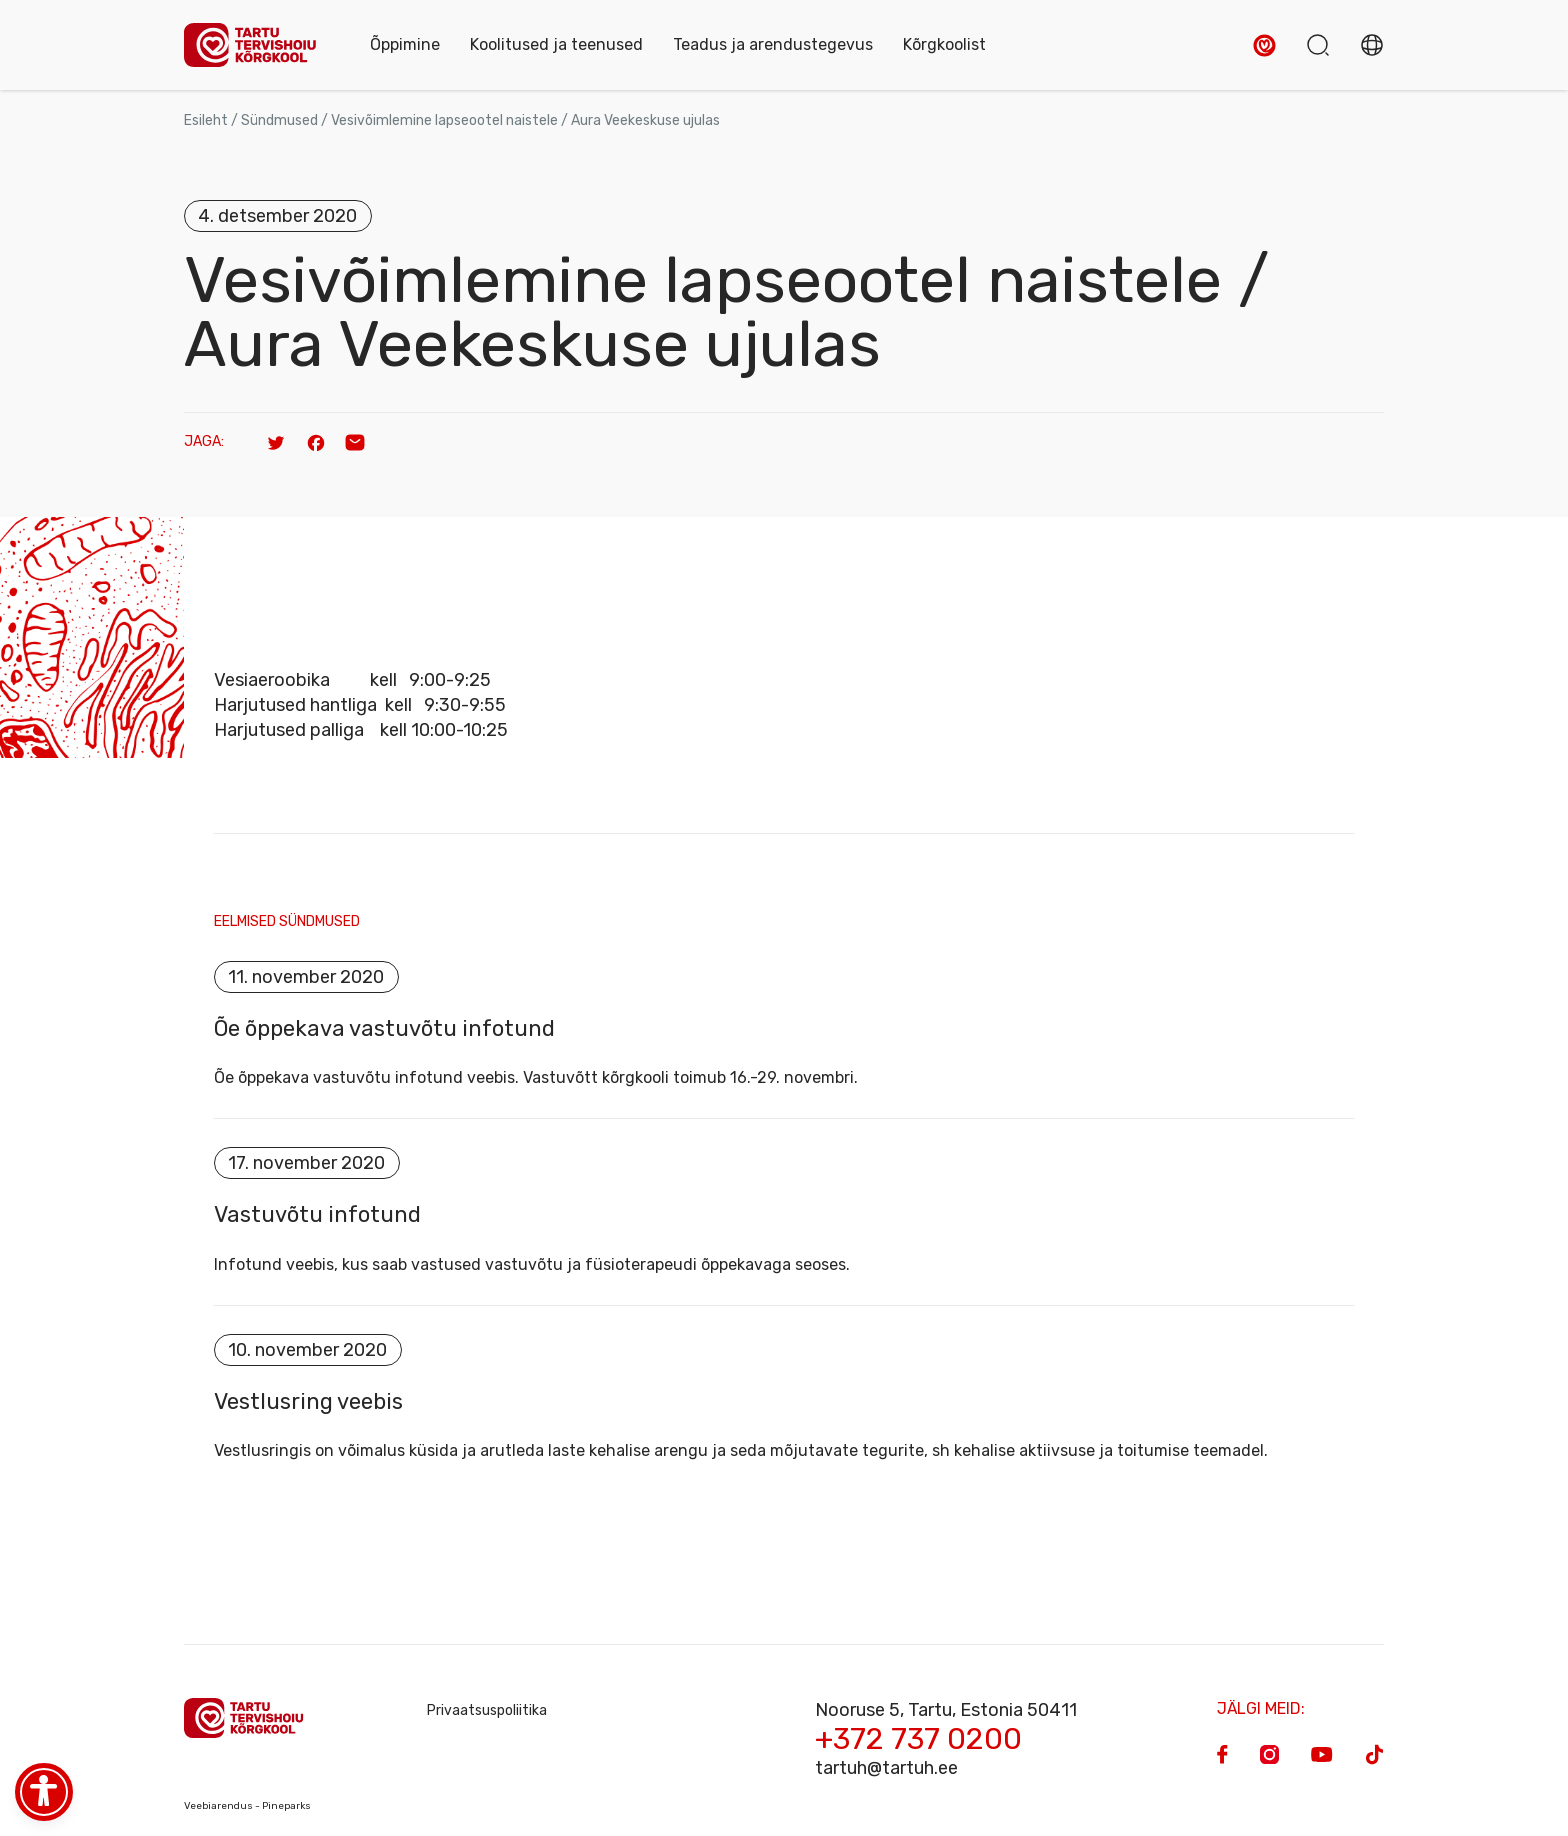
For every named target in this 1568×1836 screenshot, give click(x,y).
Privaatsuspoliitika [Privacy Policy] (487, 1712)
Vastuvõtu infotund (317, 1216)
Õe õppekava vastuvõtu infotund (384, 1029)
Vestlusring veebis (308, 1403)
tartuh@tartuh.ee (886, 1770)
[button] (1264, 45)
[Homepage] (257, 45)
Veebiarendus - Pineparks (247, 1808)
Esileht (206, 120)
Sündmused (279, 120)
